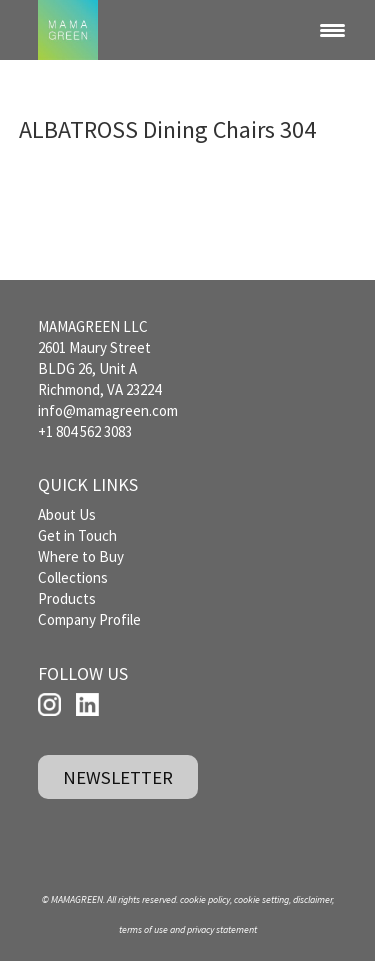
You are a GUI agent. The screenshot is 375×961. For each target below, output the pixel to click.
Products (67, 598)
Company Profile (89, 619)
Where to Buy (81, 556)
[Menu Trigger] (333, 30)
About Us (67, 514)
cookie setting (261, 899)
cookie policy (205, 899)
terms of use (143, 929)
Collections (73, 577)
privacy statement (222, 929)
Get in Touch (77, 535)
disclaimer (312, 899)
